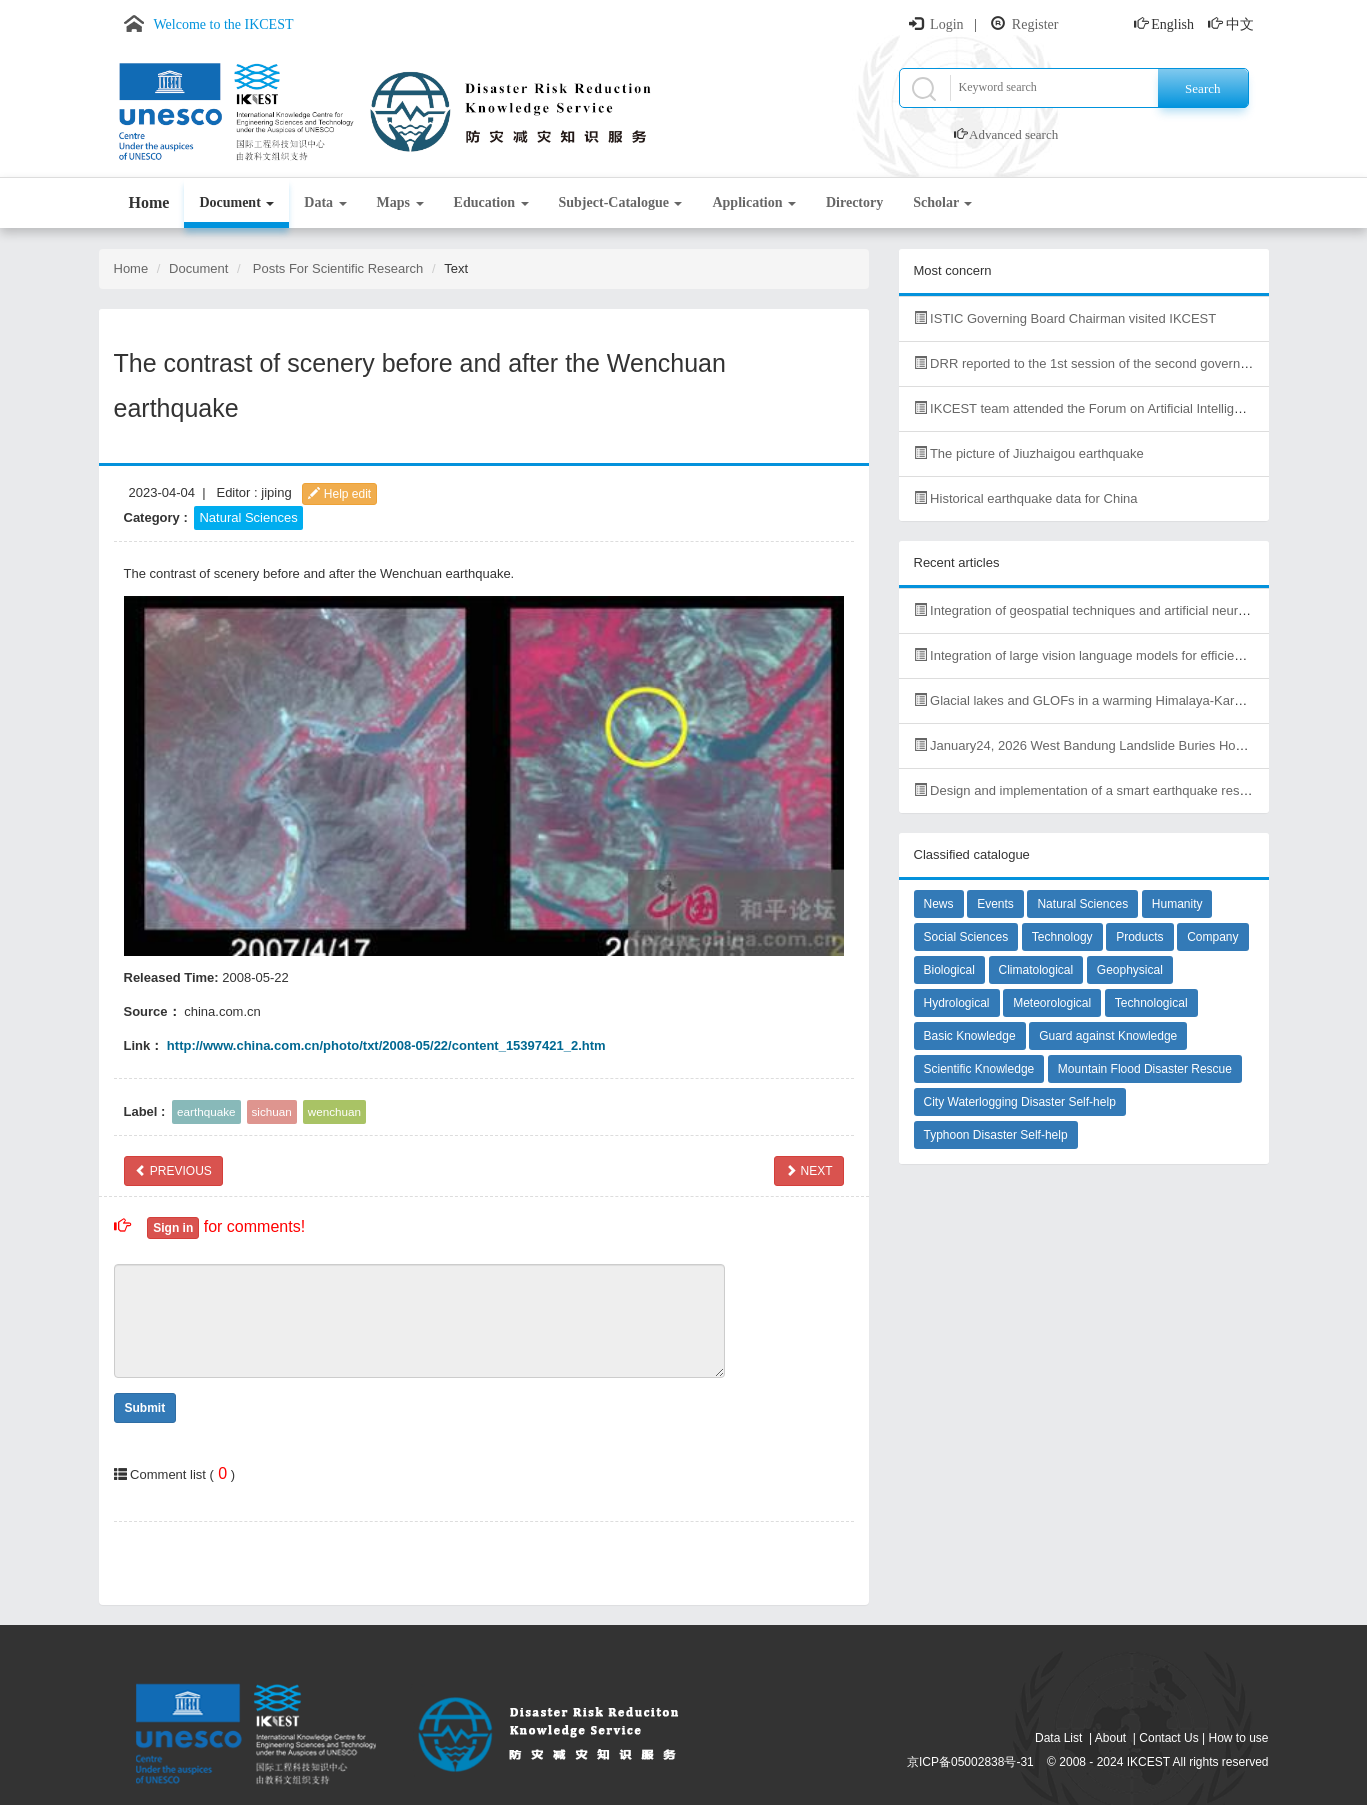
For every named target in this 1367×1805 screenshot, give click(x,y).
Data (325, 202)
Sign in (173, 1228)
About (1110, 1738)
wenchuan (334, 1111)
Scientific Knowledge (979, 1069)
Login (946, 24)
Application (754, 202)
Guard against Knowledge (1108, 1036)
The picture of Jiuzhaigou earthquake (1029, 453)
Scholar (942, 202)
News (939, 904)
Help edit (339, 494)
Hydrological (957, 1003)
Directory (854, 202)
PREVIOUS (173, 1171)
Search (1202, 88)
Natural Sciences (248, 517)
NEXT (808, 1171)
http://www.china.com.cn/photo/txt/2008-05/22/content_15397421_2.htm (386, 1045)
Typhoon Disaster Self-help (996, 1135)
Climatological (1036, 970)
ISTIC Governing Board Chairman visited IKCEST (1065, 318)
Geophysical (1130, 970)
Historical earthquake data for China (1026, 498)
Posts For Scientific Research (338, 268)
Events (995, 904)
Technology (1062, 937)
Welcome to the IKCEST (224, 24)
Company (1212, 937)
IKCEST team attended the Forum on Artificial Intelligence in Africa (1113, 408)
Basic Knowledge (970, 1036)
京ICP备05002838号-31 (970, 1762)
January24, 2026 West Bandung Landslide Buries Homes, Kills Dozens (1126, 745)
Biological (949, 970)
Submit (145, 1408)
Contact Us (1168, 1738)
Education (491, 202)
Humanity (1177, 904)
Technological (1151, 1003)
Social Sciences (966, 937)
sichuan (272, 1111)
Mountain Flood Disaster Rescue (1145, 1069)
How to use (1238, 1738)
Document (236, 202)
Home (149, 202)
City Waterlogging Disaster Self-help (1020, 1102)
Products (1139, 937)
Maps (400, 202)
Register (1035, 24)
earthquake (206, 1111)
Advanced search (1013, 134)
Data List (1058, 1738)
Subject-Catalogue (621, 202)
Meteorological (1052, 1003)
